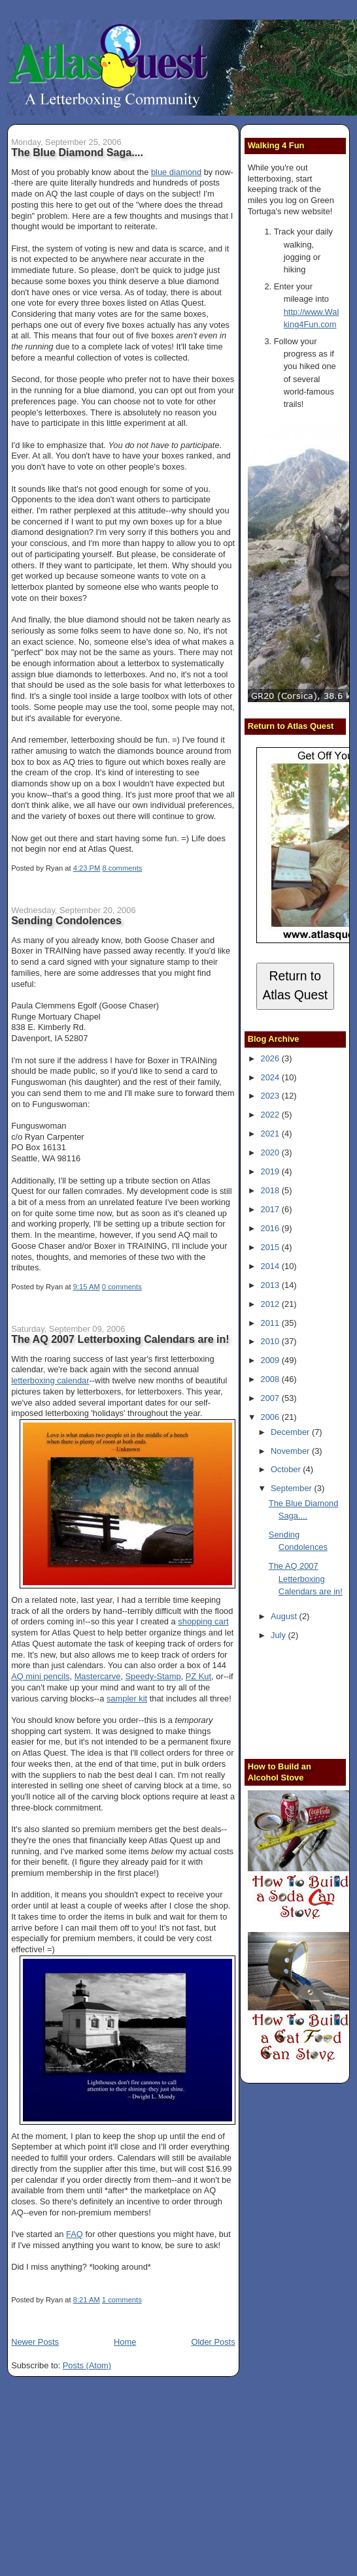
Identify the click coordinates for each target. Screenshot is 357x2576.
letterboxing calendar (50, 1380)
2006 (271, 1417)
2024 (271, 1077)
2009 (271, 1360)
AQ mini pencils (40, 1676)
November (291, 1451)
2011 (271, 1323)
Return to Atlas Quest (295, 985)
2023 (271, 1096)
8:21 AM (86, 2300)
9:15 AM (86, 1287)
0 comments (122, 1287)
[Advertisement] (302, 1702)
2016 (271, 1228)
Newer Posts (35, 2342)
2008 (271, 1379)
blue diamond (176, 172)
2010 (271, 1341)
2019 (271, 1171)
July (279, 1635)
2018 (271, 1190)
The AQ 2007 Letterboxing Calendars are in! (120, 1339)
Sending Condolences (66, 920)
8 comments (122, 868)
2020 (271, 1152)
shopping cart (203, 1621)
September (292, 1488)
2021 (271, 1133)
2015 (271, 1247)
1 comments (122, 2300)
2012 (271, 1304)
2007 (271, 1398)
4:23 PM (87, 868)
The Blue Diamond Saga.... (77, 152)
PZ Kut (198, 1676)
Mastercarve (98, 1676)
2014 (271, 1266)
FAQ (74, 2234)
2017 (271, 1209)
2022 (271, 1114)
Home (125, 2342)
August (285, 1616)
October (287, 1469)
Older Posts (213, 2342)
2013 (271, 1285)
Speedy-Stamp (153, 1676)
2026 (271, 1058)
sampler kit (127, 1698)
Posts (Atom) (87, 2365)
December (291, 1432)
